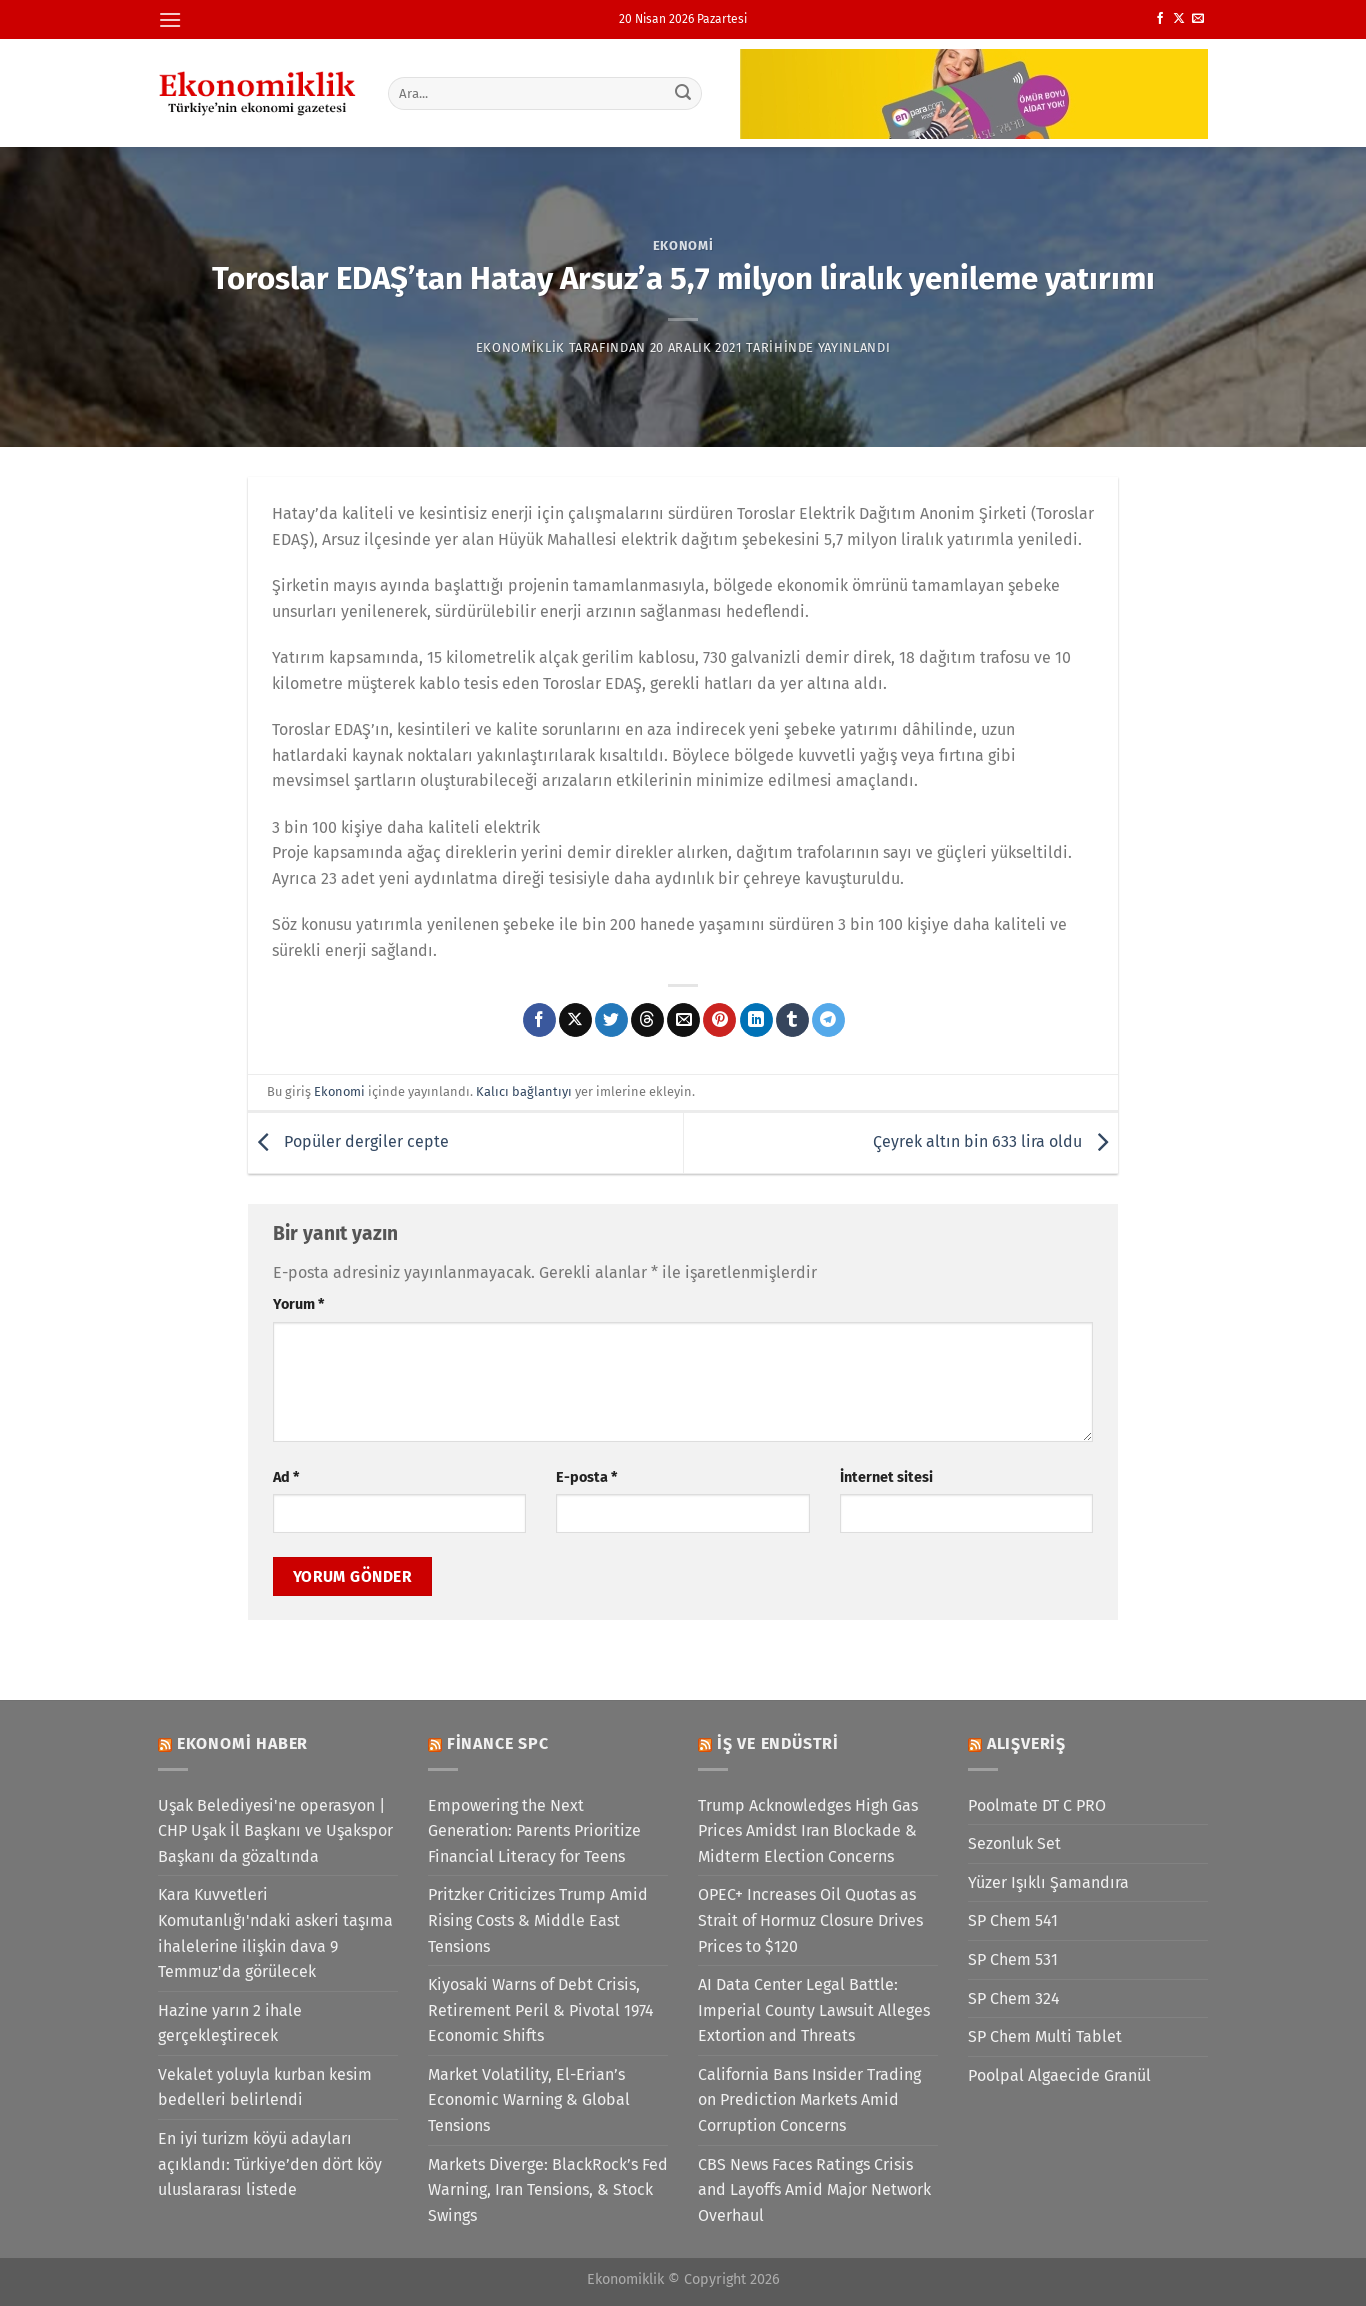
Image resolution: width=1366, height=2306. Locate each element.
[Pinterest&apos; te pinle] (719, 1020)
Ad (286, 1477)
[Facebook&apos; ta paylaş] (539, 1020)
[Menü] (170, 19)
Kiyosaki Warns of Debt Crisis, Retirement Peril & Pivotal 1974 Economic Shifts (541, 2010)
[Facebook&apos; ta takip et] (1160, 19)
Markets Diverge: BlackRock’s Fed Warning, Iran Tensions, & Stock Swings (548, 2190)
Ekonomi (683, 245)
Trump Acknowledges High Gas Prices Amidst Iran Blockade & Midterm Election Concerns (808, 1831)
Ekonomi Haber (242, 1743)
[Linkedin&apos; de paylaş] (756, 1020)
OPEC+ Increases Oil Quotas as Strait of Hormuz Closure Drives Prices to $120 (810, 1920)
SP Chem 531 (1013, 1959)
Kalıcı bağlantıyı (524, 1091)
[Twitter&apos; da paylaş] (611, 1020)
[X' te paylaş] (575, 1020)
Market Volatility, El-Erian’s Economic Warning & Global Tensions (529, 2100)
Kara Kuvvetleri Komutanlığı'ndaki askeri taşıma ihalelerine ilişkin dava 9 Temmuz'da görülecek (275, 1933)
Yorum (298, 1304)
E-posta (586, 1477)
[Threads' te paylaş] (647, 1020)
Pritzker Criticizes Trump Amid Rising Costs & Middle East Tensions (538, 1920)
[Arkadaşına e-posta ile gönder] (683, 1020)
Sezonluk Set (1014, 1843)
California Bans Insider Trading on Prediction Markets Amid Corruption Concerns (809, 2100)
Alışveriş (1026, 1743)
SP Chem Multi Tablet (1045, 2036)
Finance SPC (498, 1743)
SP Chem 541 (1013, 1920)
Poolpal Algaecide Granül (1059, 2075)
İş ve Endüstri (778, 1743)
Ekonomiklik (520, 347)
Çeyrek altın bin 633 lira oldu (995, 1141)
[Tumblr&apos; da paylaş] (792, 1020)
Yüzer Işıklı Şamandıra (1048, 1882)
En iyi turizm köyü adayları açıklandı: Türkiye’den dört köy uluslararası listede (270, 2164)
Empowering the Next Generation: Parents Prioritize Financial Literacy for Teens (534, 1831)
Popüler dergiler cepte (348, 1141)
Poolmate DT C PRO (1037, 1805)
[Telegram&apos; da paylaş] (828, 1020)
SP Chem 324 (1014, 1998)
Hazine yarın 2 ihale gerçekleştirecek (230, 2023)
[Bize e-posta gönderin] (1198, 19)
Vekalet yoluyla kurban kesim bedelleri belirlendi (265, 2087)
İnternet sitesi (886, 1477)
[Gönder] (684, 93)
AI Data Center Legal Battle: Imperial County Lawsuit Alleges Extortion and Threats (814, 2010)
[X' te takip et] (1179, 19)
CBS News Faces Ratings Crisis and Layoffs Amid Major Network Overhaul (814, 2190)
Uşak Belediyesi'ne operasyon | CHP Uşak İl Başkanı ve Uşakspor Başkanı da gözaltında (275, 1831)
